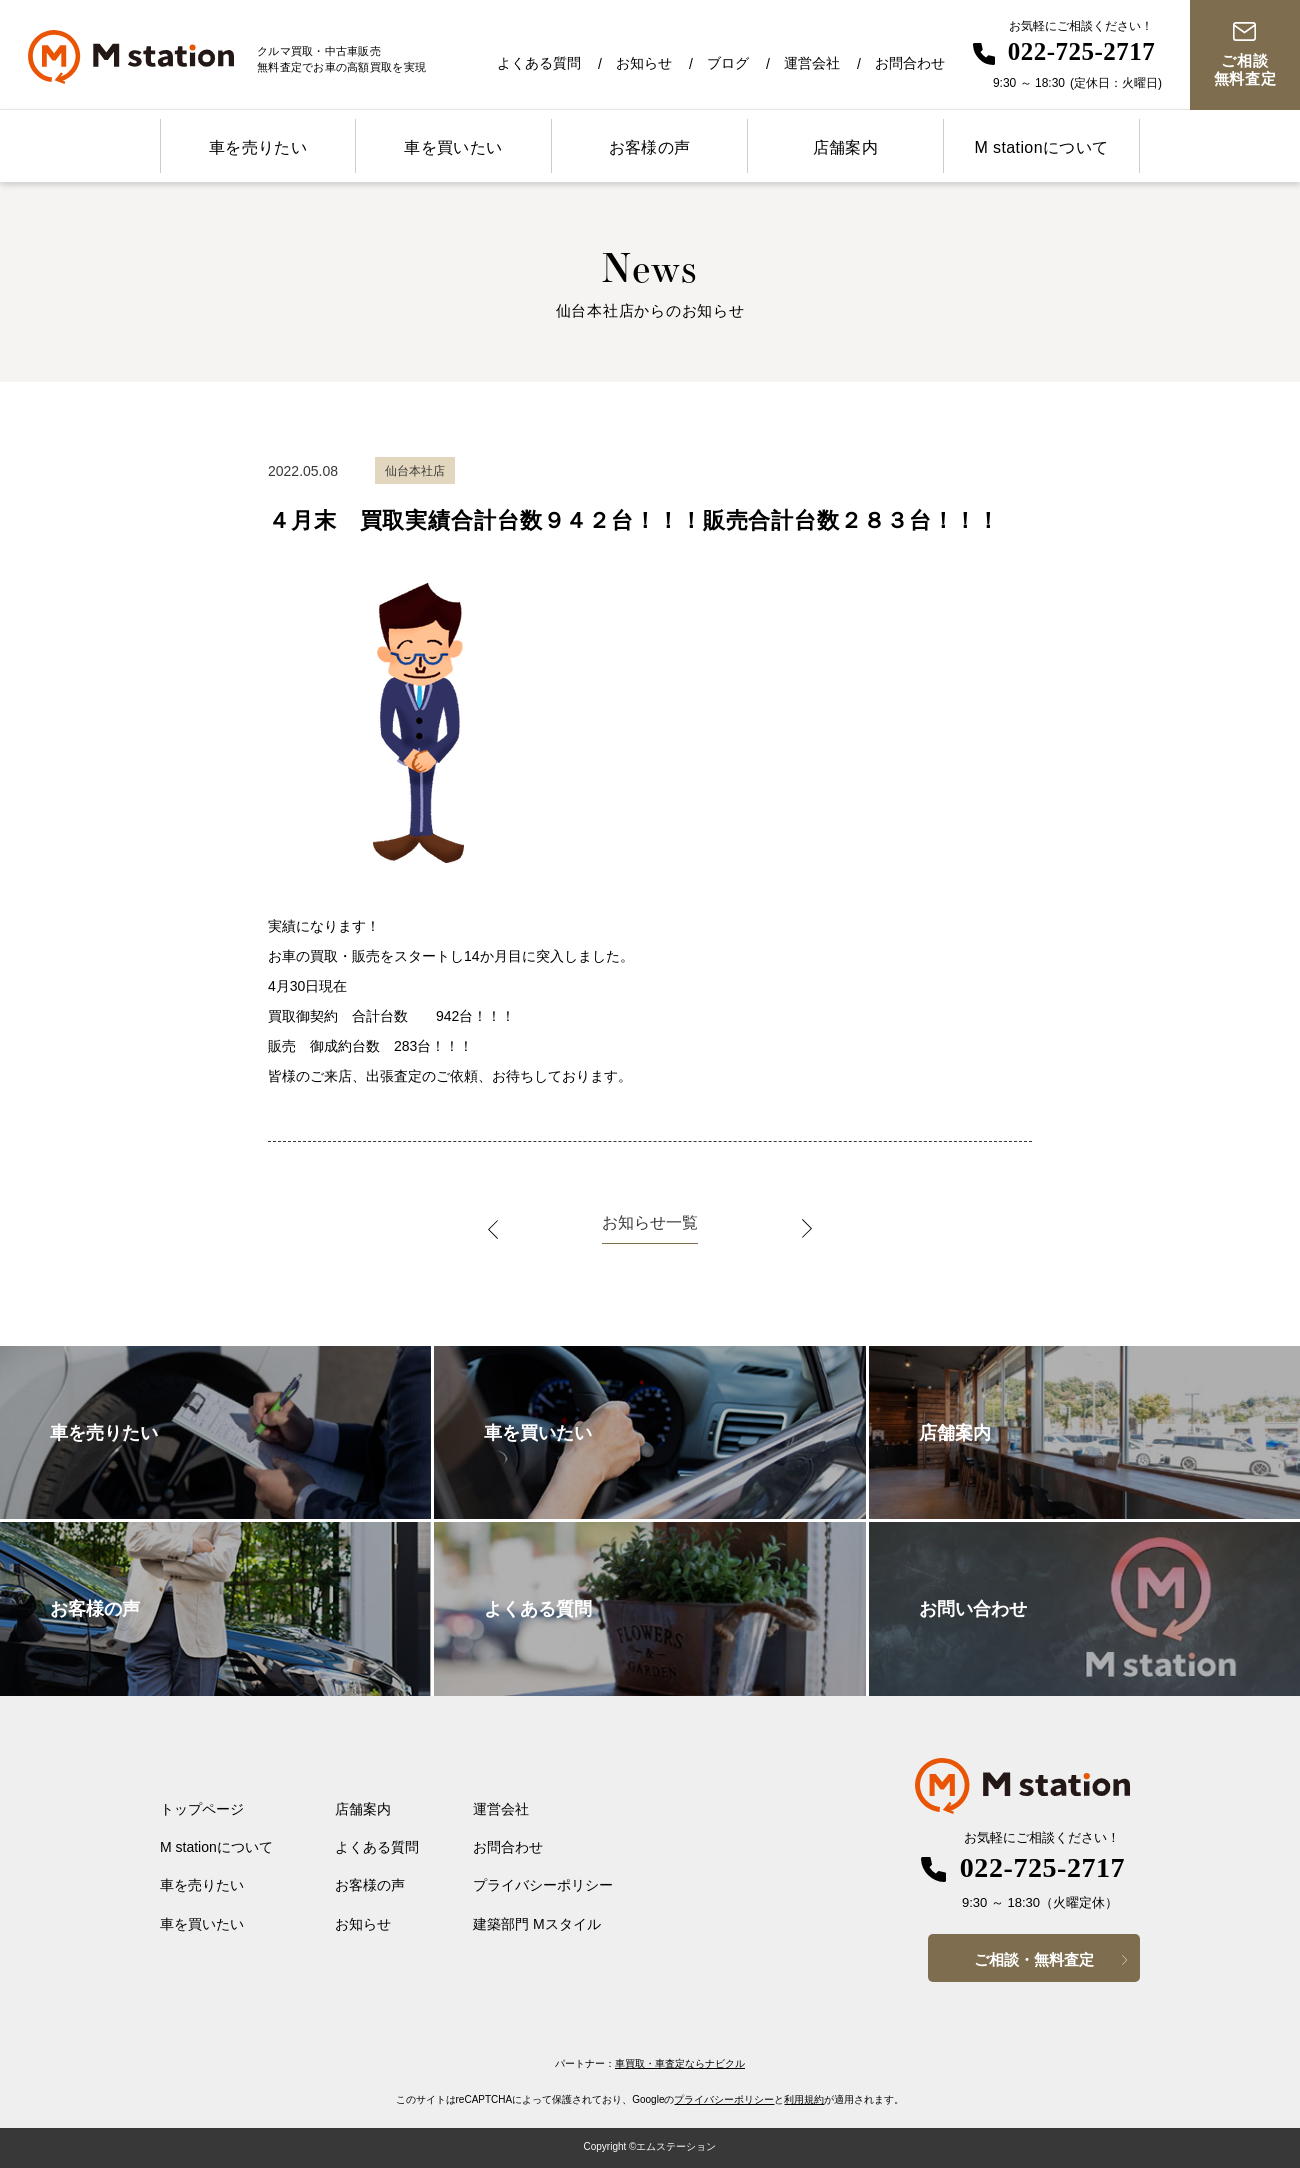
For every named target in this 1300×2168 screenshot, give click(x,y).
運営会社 (812, 63)
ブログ (728, 63)
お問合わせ (910, 63)
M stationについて (1041, 147)
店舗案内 (846, 147)
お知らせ (644, 63)
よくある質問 (539, 63)
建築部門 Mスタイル (537, 1924)
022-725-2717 (1082, 51)
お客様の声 (650, 147)
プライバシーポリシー (543, 1885)
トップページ (202, 1809)
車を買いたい (453, 147)
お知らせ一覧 (650, 1222)
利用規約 (804, 2099)
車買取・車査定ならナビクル (680, 2063)
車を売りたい (258, 147)
